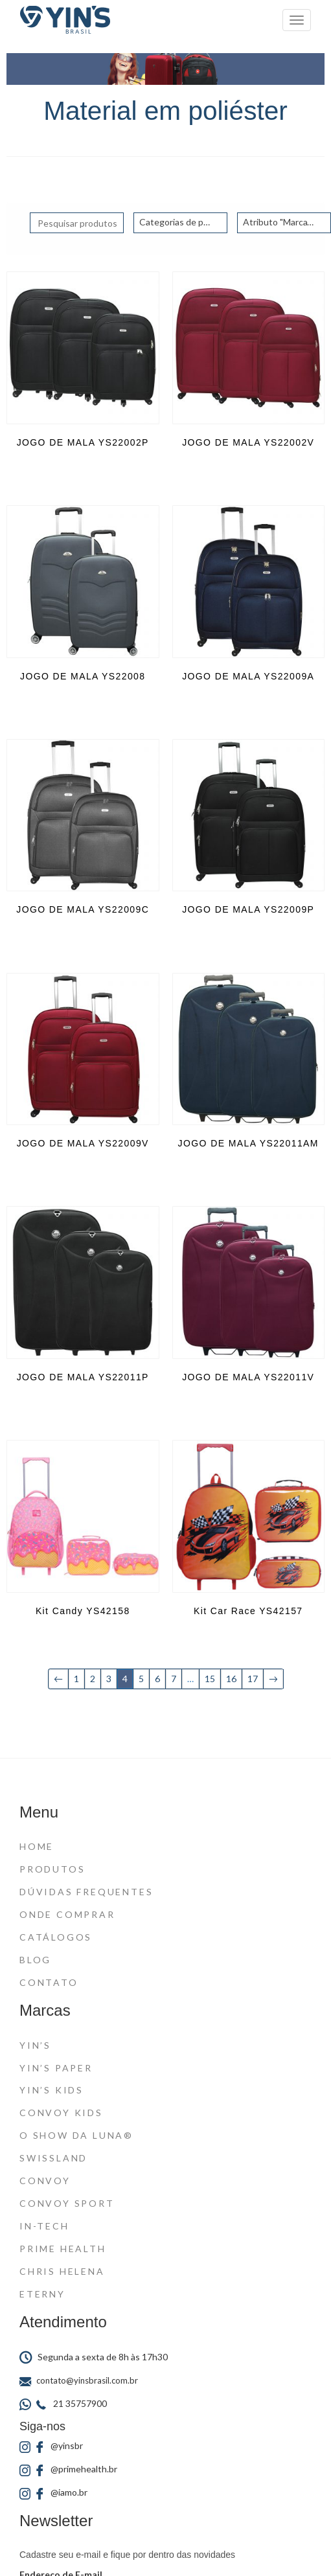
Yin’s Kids (51, 2089)
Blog (35, 1959)
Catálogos (55, 1937)
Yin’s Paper (56, 2067)
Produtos (52, 1869)
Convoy (45, 2180)
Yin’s (35, 2045)
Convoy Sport (67, 2203)
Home (36, 1846)
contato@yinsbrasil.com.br (78, 2380)
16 (231, 1678)
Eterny (42, 2293)
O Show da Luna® (76, 2135)
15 (210, 1678)
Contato (48, 1982)
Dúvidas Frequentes (86, 1891)
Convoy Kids (61, 2112)
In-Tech (44, 2225)
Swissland (53, 2157)
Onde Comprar (67, 1914)
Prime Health (62, 2248)
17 (252, 1678)
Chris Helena (62, 2271)
